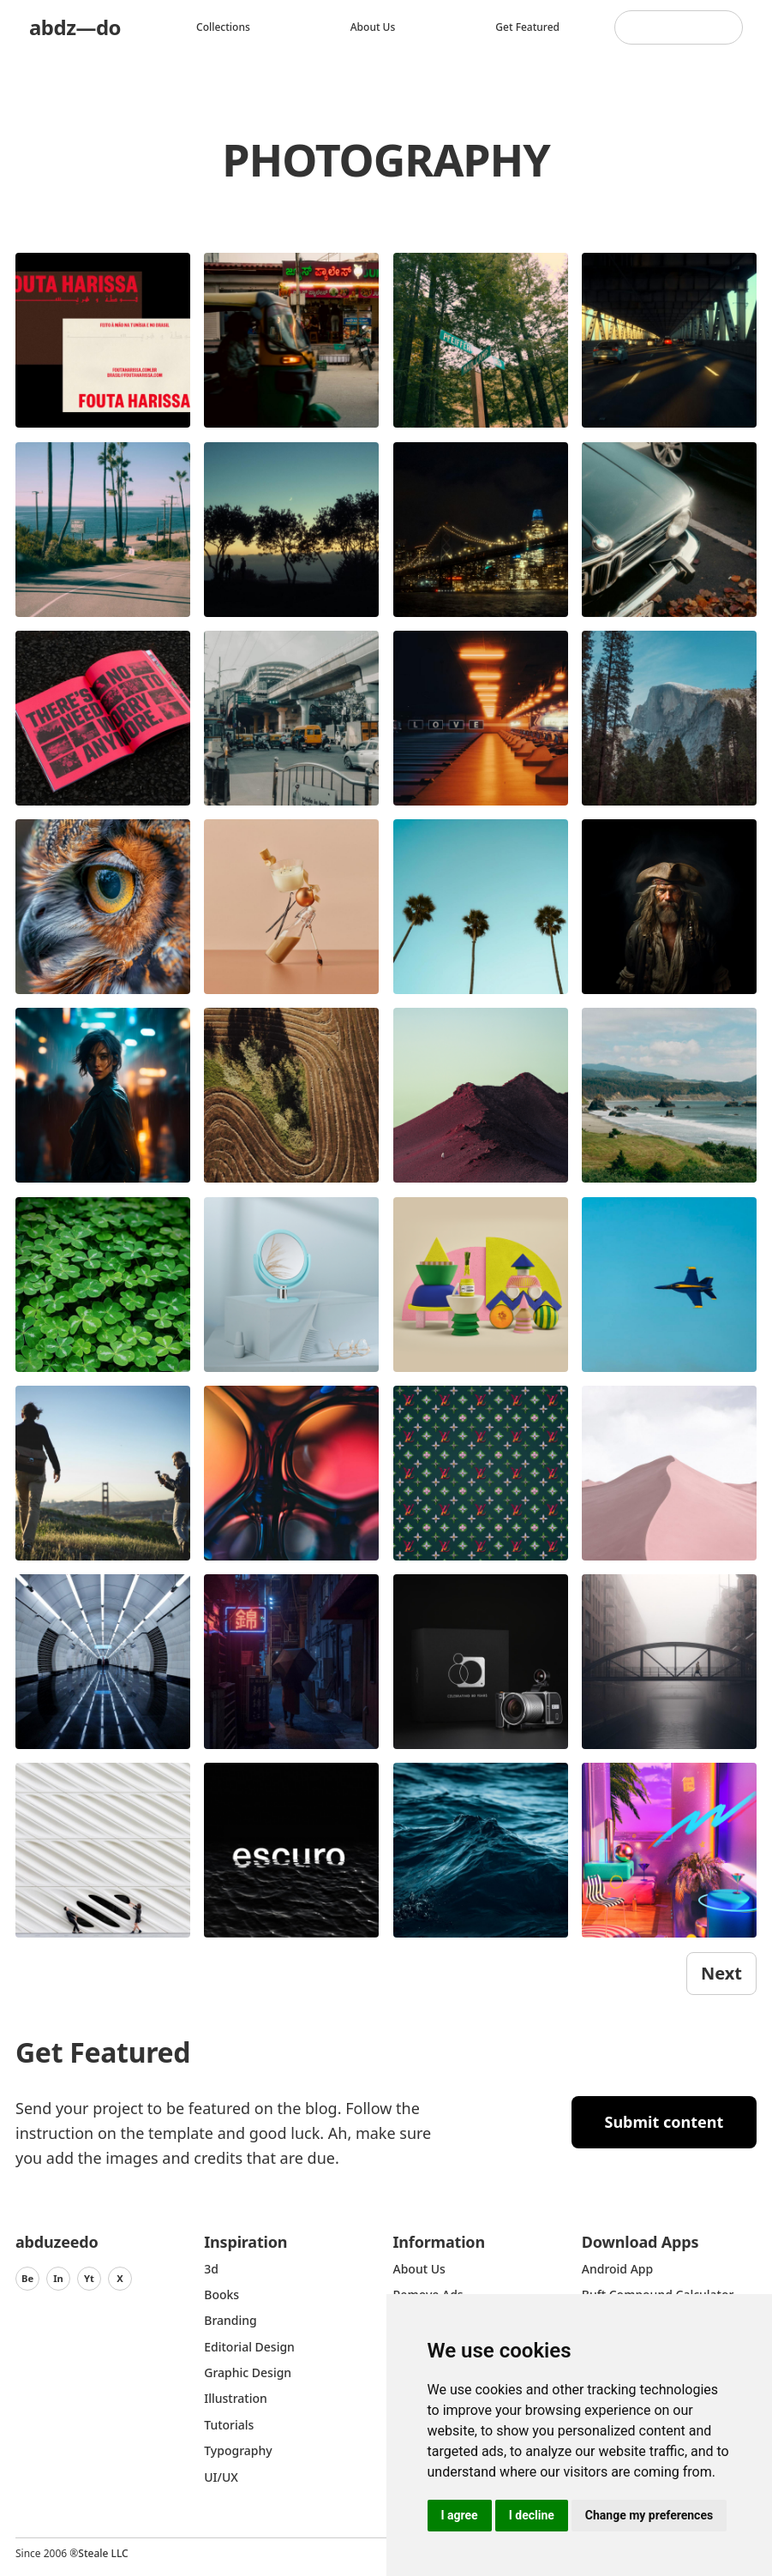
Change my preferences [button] (649, 2515)
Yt (89, 2278)
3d (211, 2269)
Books (221, 2294)
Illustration (235, 2398)
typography (238, 2450)
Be (27, 2278)
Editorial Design (249, 2347)
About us (373, 27)
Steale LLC (103, 2553)
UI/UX (221, 2477)
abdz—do (75, 27)
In (58, 2278)
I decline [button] (531, 2515)
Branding (230, 2320)
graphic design (247, 2372)
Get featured (527, 27)
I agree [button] (459, 2515)
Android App (617, 2269)
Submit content (664, 2122)
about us (419, 2269)
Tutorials (229, 2425)
